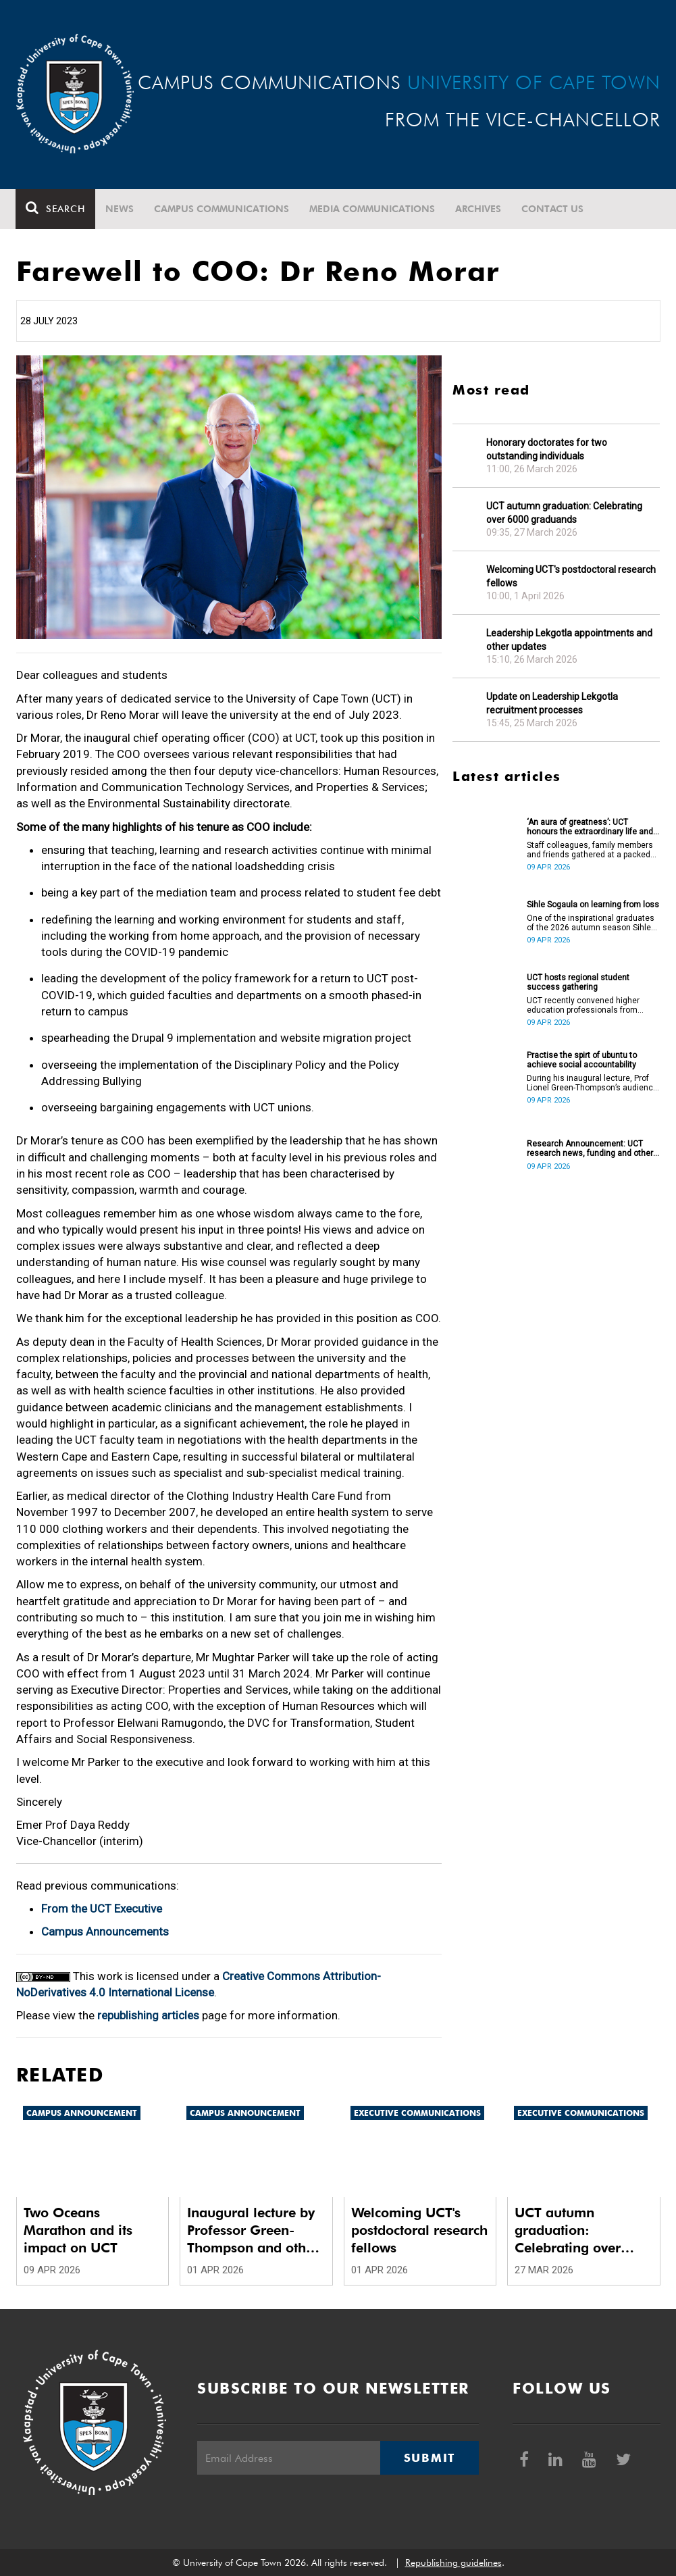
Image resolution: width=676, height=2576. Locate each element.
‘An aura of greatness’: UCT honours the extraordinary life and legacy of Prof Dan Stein (590, 826)
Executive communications (417, 2113)
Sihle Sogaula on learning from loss (593, 904)
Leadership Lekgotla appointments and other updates (569, 640)
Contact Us (553, 208)
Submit (429, 2458)
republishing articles (148, 2015)
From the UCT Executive (101, 1908)
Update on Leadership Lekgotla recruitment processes (552, 703)
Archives (479, 208)
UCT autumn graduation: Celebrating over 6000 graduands (564, 513)
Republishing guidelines (453, 2562)
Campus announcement (81, 2113)
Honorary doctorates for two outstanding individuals (546, 449)
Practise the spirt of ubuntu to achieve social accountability (582, 1060)
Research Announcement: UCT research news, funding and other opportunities (590, 1148)
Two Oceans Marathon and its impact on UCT (78, 2230)
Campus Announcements (105, 1931)
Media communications (373, 208)
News (120, 208)
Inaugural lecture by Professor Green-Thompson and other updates (253, 2230)
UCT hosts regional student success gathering (578, 982)
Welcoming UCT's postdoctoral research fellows (571, 576)
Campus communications (222, 208)
